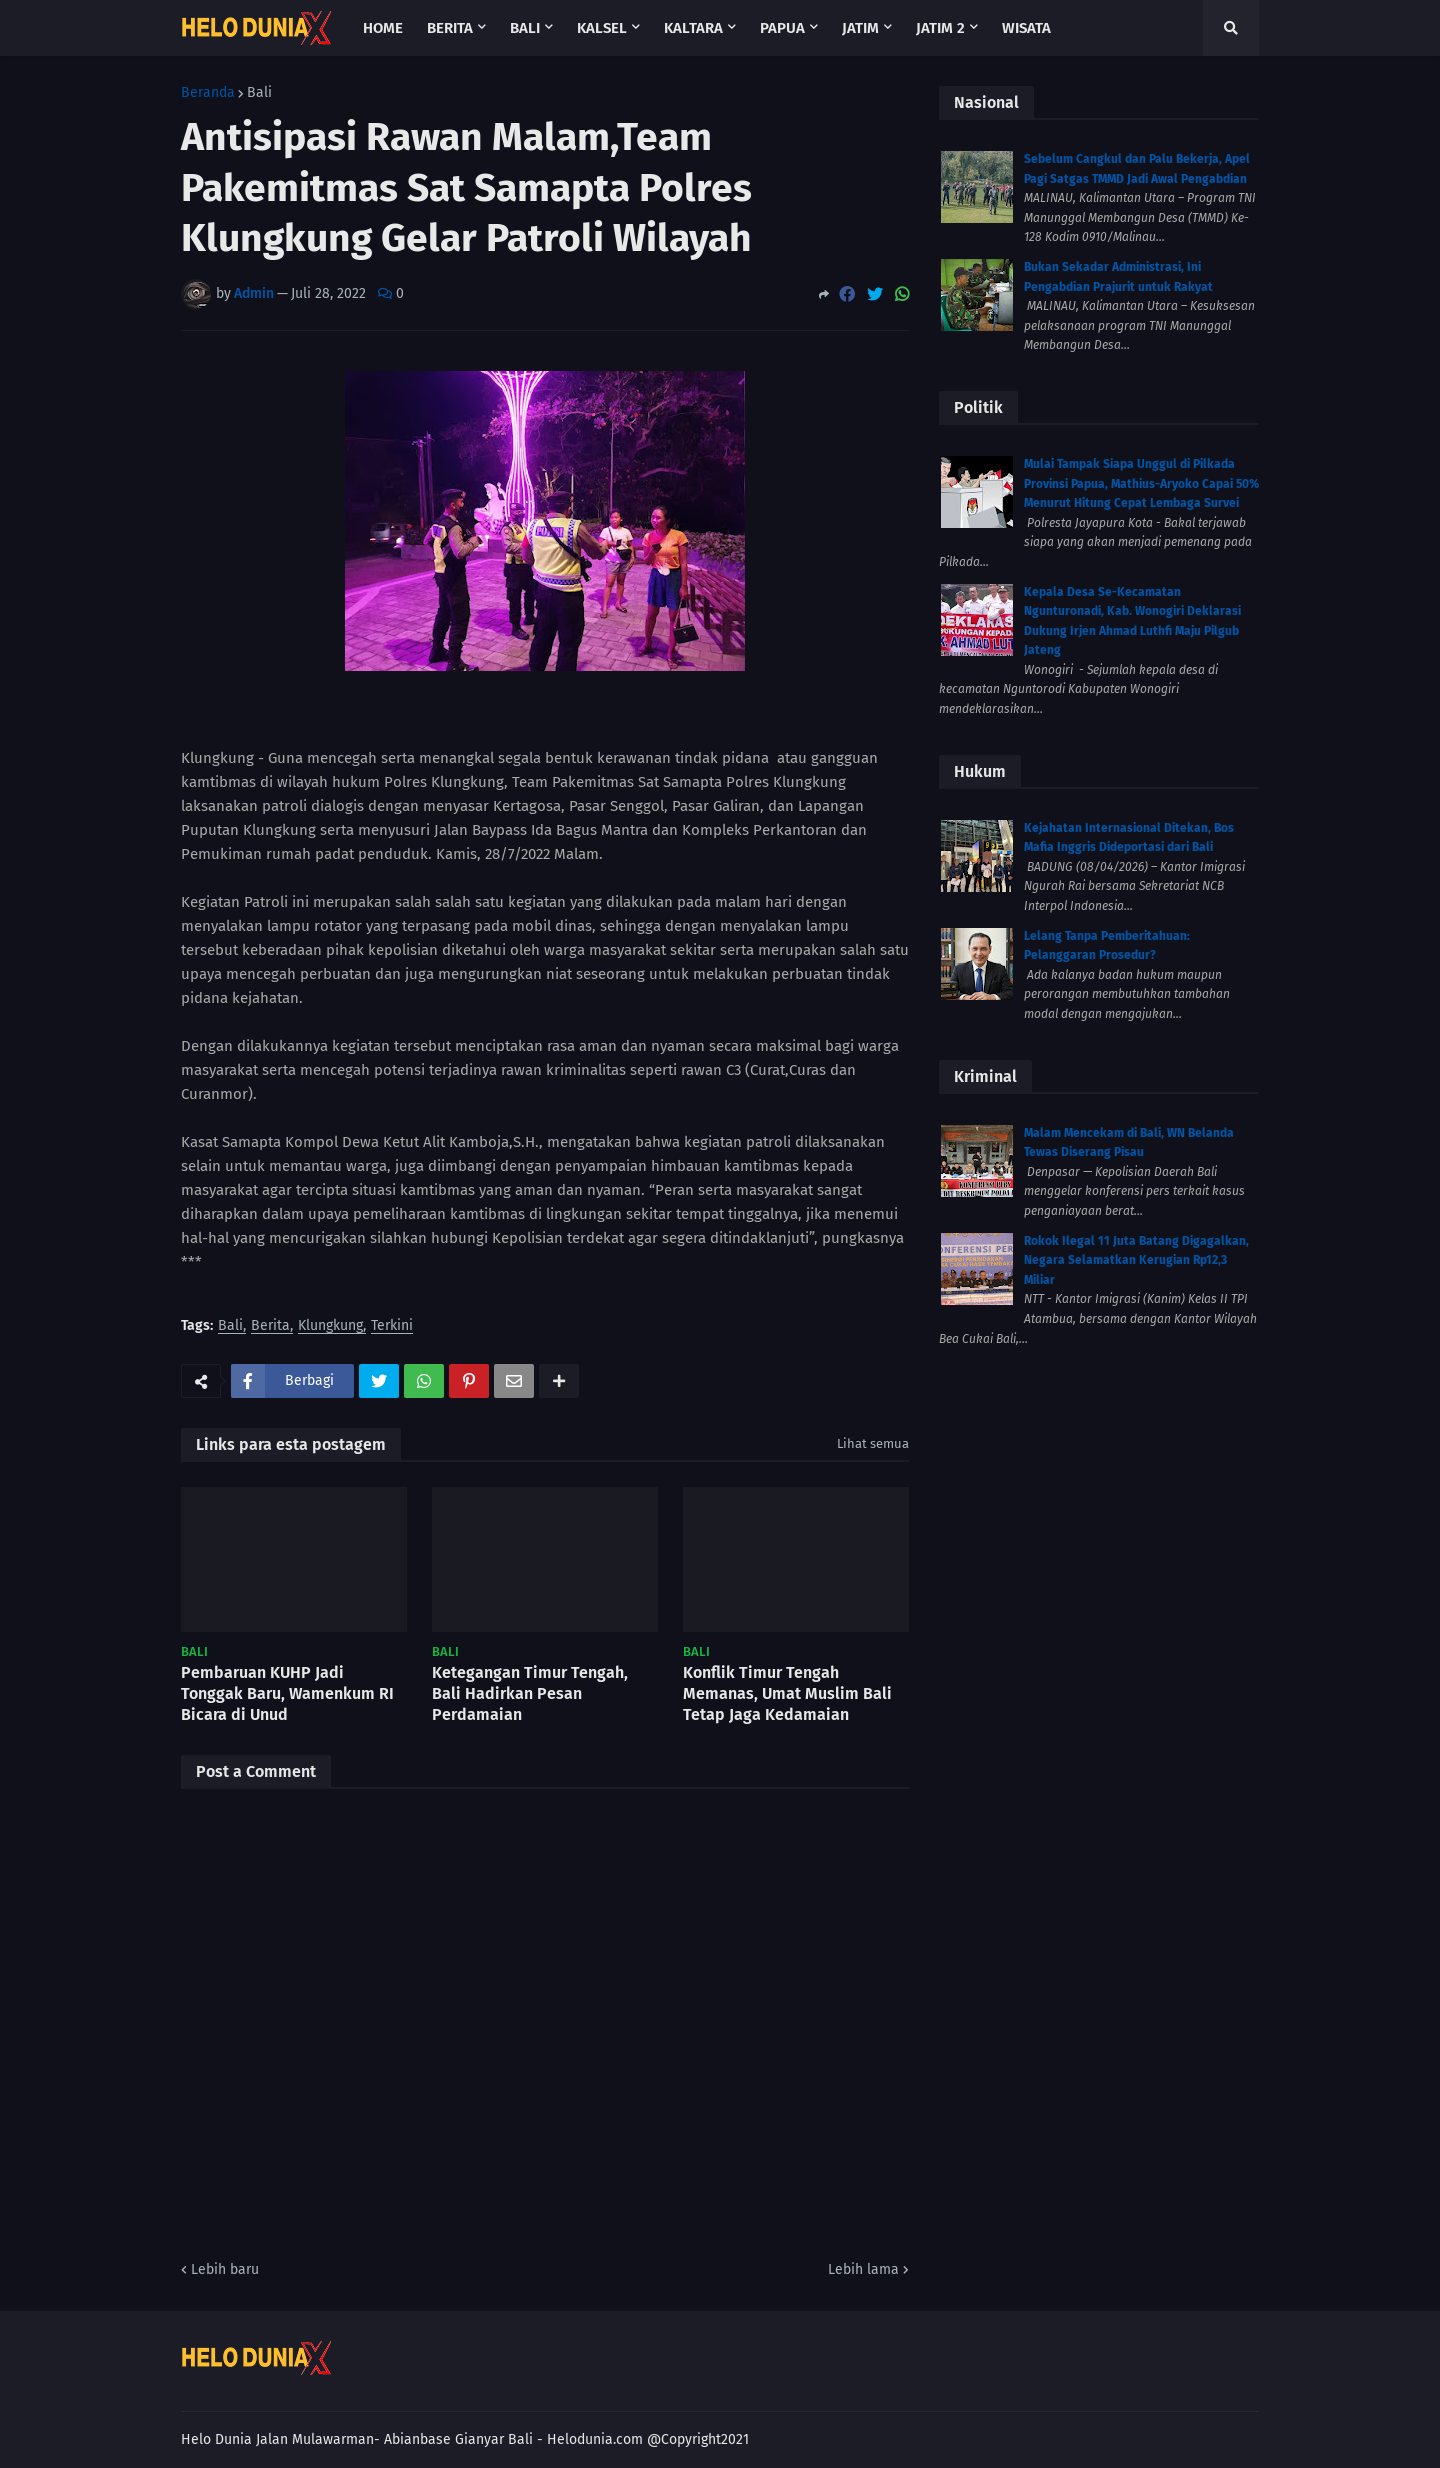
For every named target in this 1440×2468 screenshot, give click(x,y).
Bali (259, 93)
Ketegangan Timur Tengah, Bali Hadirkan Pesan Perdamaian (530, 1693)
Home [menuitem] (383, 28)
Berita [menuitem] (450, 28)
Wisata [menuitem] (1026, 28)
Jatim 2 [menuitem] (940, 28)
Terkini (392, 1326)
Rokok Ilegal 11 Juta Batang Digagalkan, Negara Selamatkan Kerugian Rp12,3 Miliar (1136, 1260)
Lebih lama (863, 2269)
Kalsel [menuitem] (602, 28)
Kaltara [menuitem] (693, 28)
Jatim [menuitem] (860, 28)
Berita (270, 1326)
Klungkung (330, 1326)
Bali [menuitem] (525, 28)
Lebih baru (225, 2269)
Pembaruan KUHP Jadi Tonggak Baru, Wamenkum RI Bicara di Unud (287, 1693)
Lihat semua (873, 1443)
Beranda (208, 93)
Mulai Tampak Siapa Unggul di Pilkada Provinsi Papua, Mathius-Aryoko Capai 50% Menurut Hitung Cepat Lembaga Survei (1141, 483)
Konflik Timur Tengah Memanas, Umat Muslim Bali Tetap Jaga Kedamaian (787, 1693)
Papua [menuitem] (782, 28)
